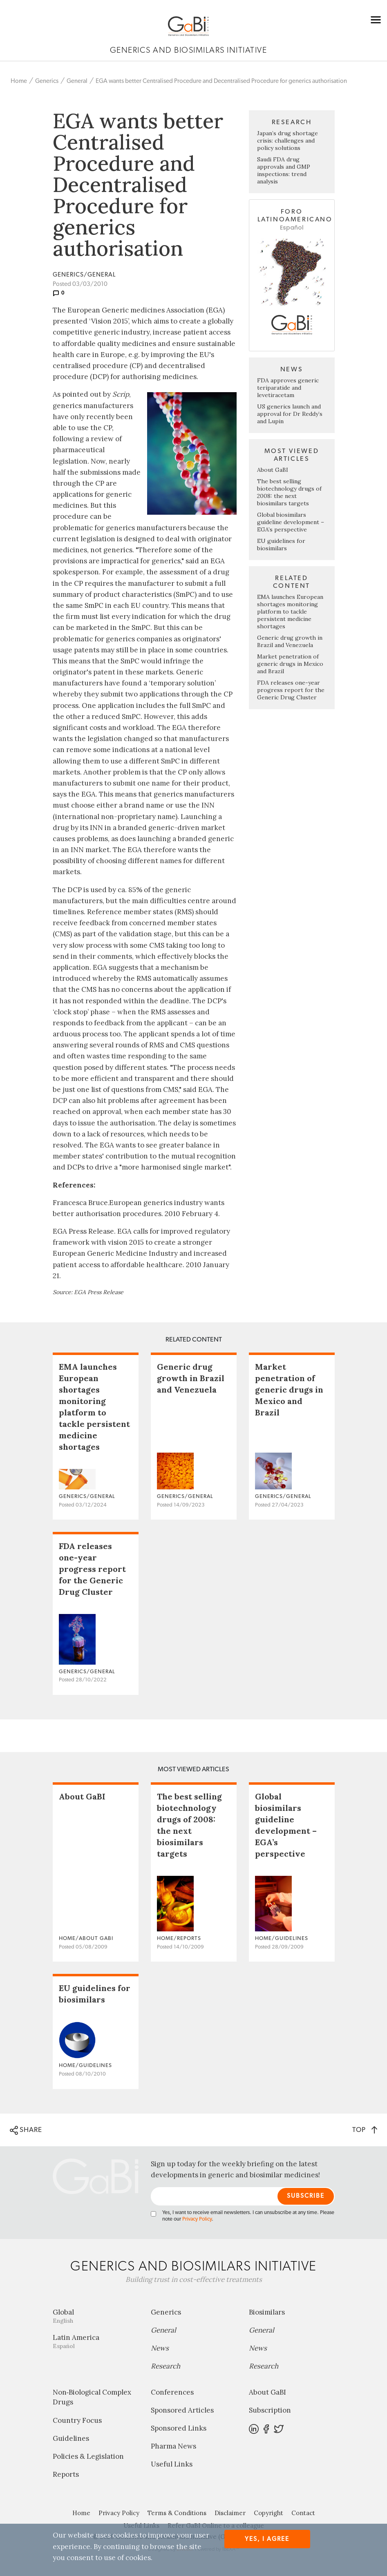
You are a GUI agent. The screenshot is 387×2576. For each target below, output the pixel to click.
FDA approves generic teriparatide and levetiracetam (288, 388)
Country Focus (77, 2420)
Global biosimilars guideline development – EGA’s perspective (290, 522)
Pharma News (173, 2446)
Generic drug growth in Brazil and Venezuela (289, 641)
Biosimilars (267, 2312)
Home (19, 81)
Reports (66, 2474)
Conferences (172, 2392)
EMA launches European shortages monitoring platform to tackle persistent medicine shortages (290, 611)
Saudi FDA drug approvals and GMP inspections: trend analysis (283, 170)
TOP (364, 2129)
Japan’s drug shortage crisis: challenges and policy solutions (287, 140)
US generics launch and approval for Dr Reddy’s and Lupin (289, 414)
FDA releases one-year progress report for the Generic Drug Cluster (290, 690)
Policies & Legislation (88, 2456)
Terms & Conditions (177, 2513)
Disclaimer (230, 2513)
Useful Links (171, 2464)
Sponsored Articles (182, 2410)
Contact (303, 2513)
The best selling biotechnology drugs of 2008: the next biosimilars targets (289, 492)
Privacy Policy (197, 2219)
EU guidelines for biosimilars (281, 544)
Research (165, 2366)
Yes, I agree (267, 2539)
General (77, 81)
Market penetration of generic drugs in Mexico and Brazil (290, 664)
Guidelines (71, 2438)
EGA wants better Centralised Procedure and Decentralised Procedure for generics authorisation (221, 81)
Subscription (270, 2410)
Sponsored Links (178, 2428)
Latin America (96, 2341)
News (160, 2348)
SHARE (26, 2130)
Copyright (268, 2513)
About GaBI (272, 469)
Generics (46, 81)
